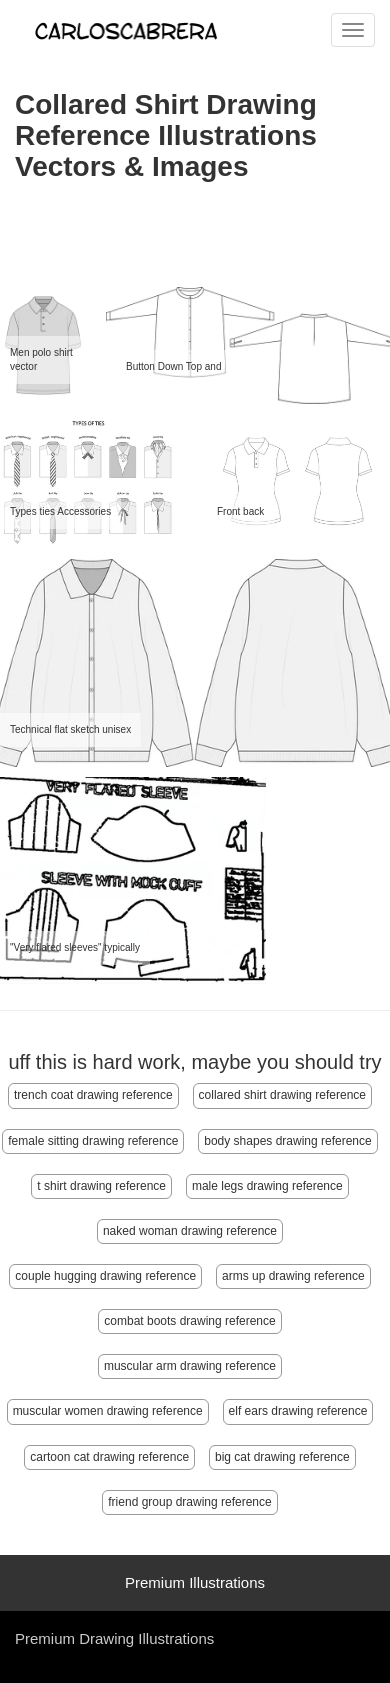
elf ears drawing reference (298, 1411)
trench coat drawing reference (93, 1095)
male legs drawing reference (267, 1186)
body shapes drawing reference (287, 1141)
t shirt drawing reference (101, 1186)
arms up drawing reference (293, 1276)
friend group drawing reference (189, 1502)
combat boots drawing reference (189, 1321)
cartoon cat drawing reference (109, 1457)
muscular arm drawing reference (190, 1366)
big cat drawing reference (282, 1457)
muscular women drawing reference (108, 1411)
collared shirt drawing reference (282, 1095)
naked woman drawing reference (190, 1231)
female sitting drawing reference (93, 1141)
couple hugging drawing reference (105, 1276)
